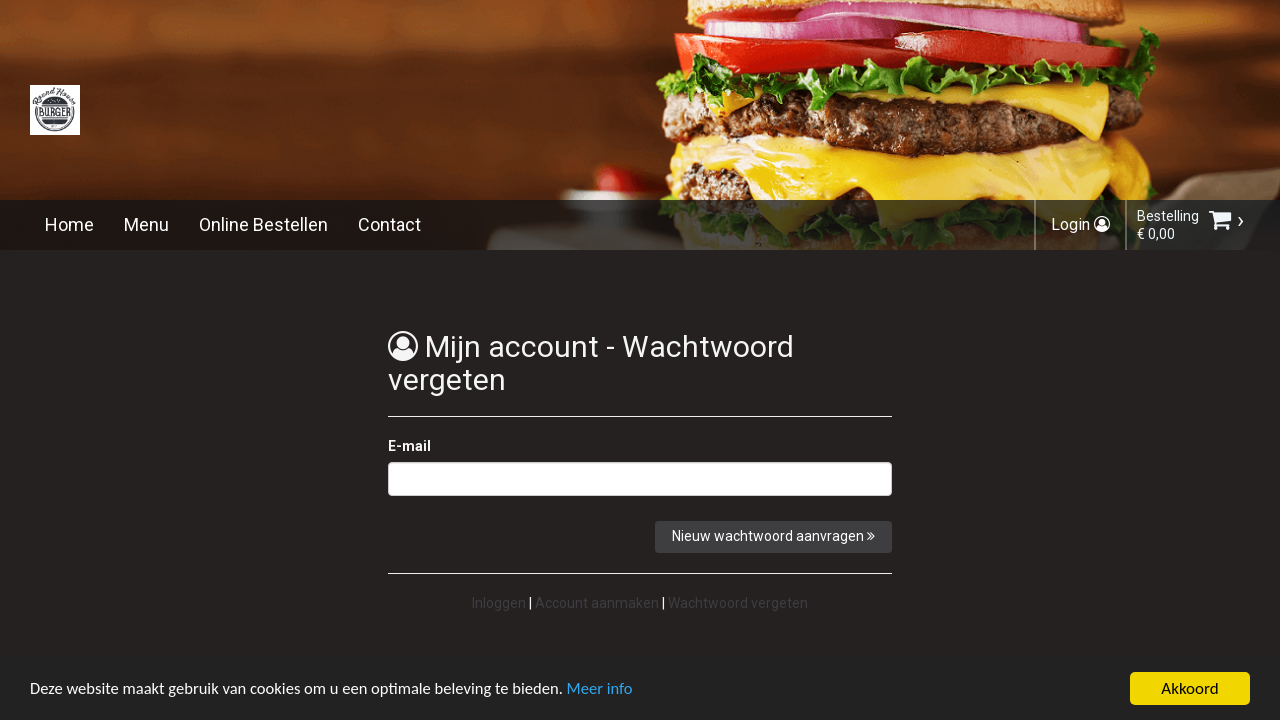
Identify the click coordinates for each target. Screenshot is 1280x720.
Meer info (615, 691)
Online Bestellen (263, 224)
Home (69, 224)
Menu (146, 224)
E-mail (409, 446)
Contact (389, 224)
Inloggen (499, 603)
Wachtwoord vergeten (738, 603)
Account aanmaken (597, 603)
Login (1080, 224)
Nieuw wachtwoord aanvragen (773, 536)
